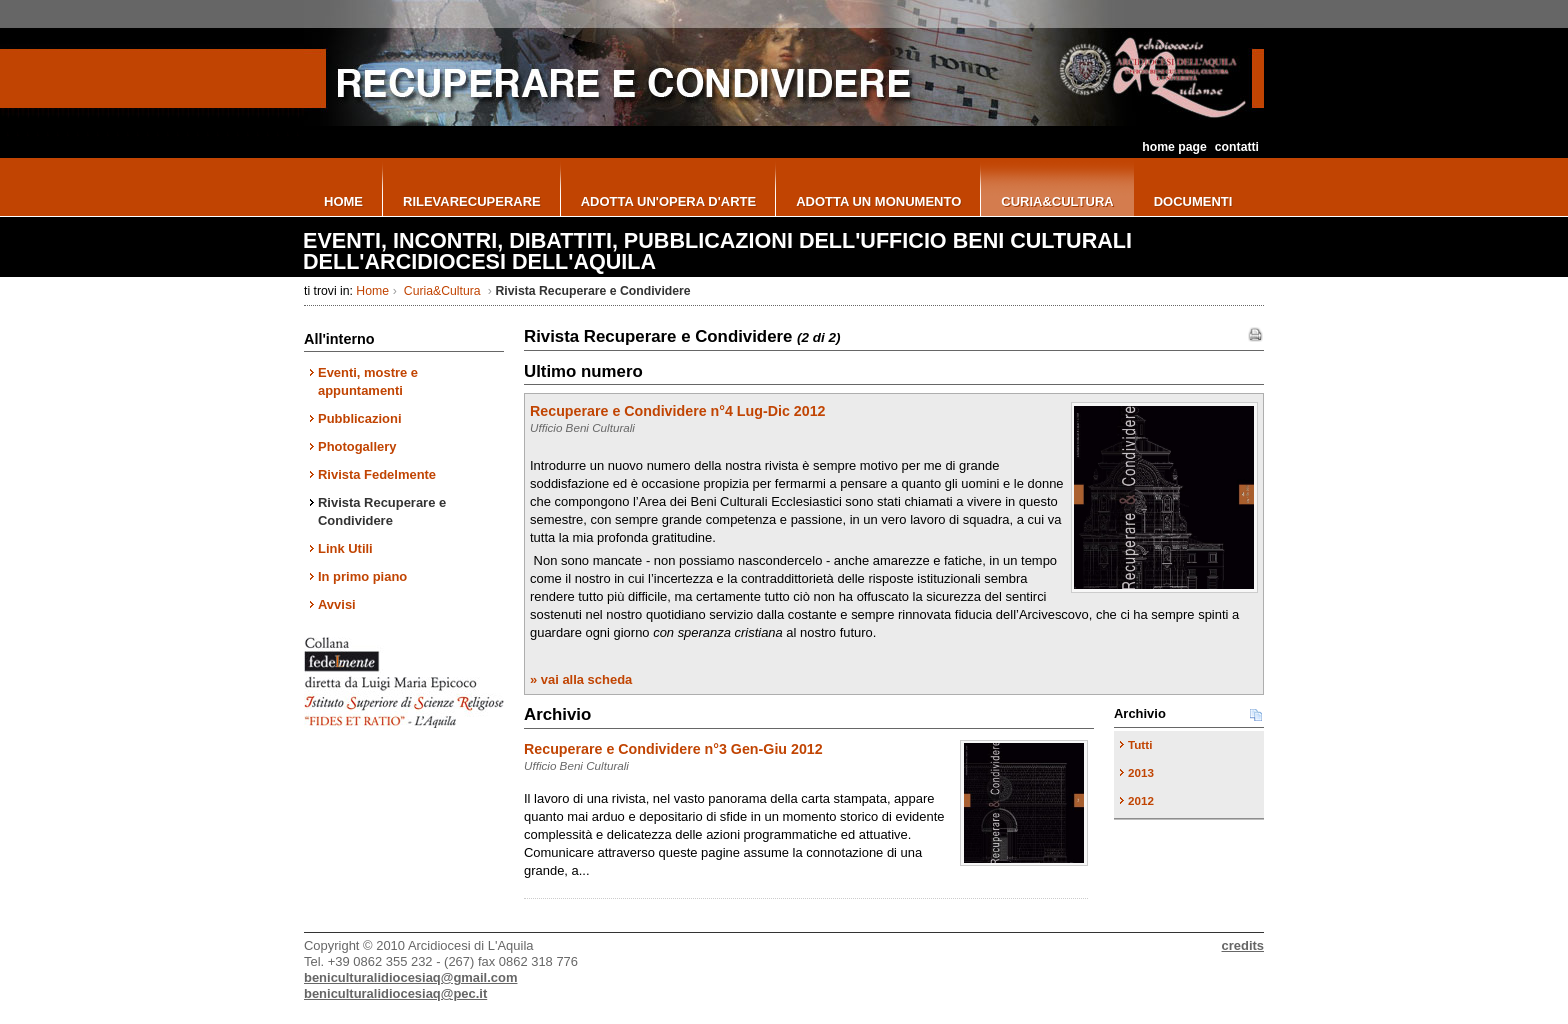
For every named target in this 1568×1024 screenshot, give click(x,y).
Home (372, 291)
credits (1243, 945)
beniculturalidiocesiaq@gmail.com (410, 977)
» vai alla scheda (581, 679)
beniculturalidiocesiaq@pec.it (395, 993)
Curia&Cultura (442, 291)
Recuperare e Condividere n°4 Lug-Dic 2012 (678, 411)
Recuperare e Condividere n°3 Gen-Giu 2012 (673, 749)
